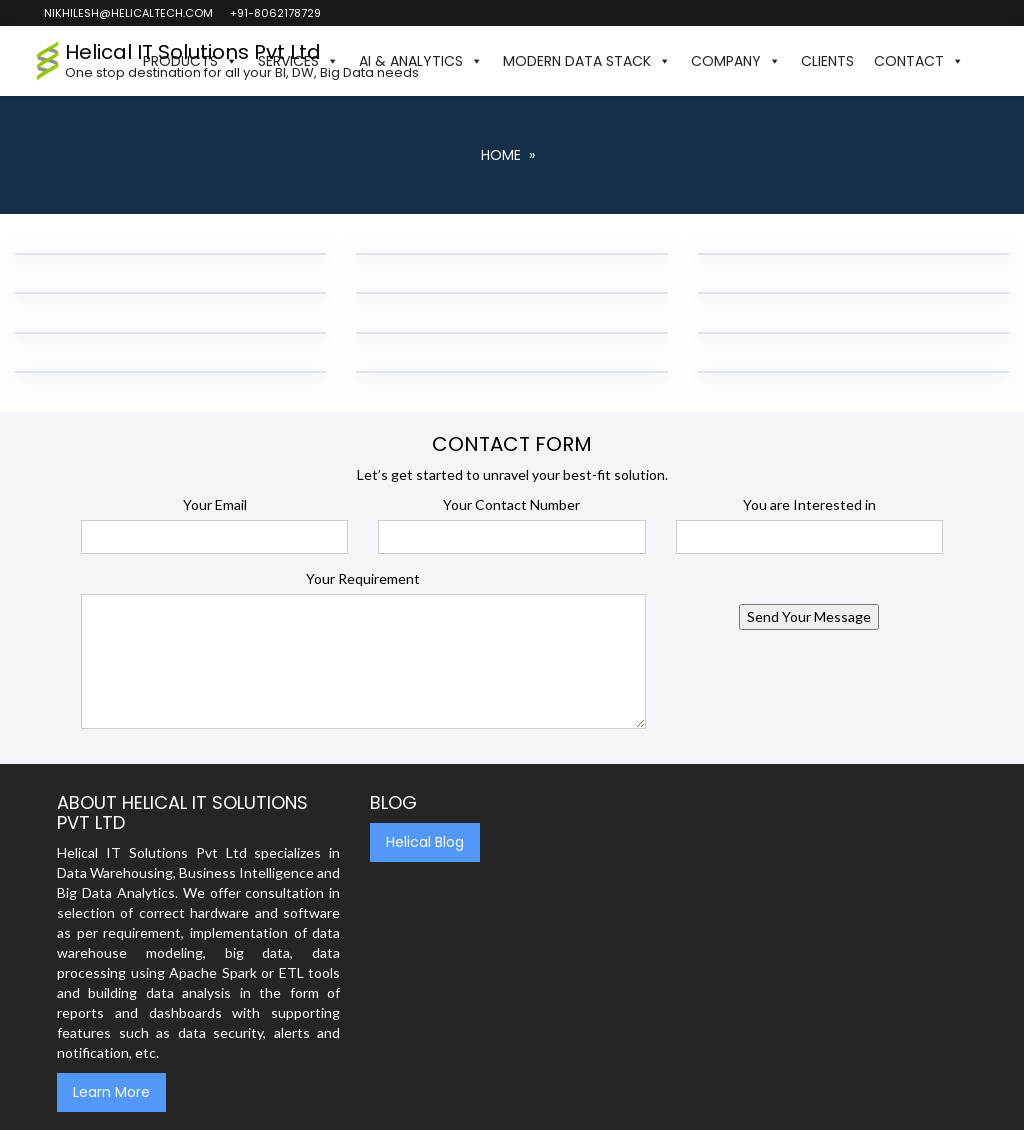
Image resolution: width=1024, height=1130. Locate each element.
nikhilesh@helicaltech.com (127, 13)
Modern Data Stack (587, 61)
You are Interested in (809, 504)
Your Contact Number (511, 504)
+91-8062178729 (274, 13)
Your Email (215, 504)
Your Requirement (363, 578)
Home (501, 155)
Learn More (111, 1092)
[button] (984, 61)
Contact (919, 61)
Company (736, 61)
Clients (827, 61)
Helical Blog (425, 842)
